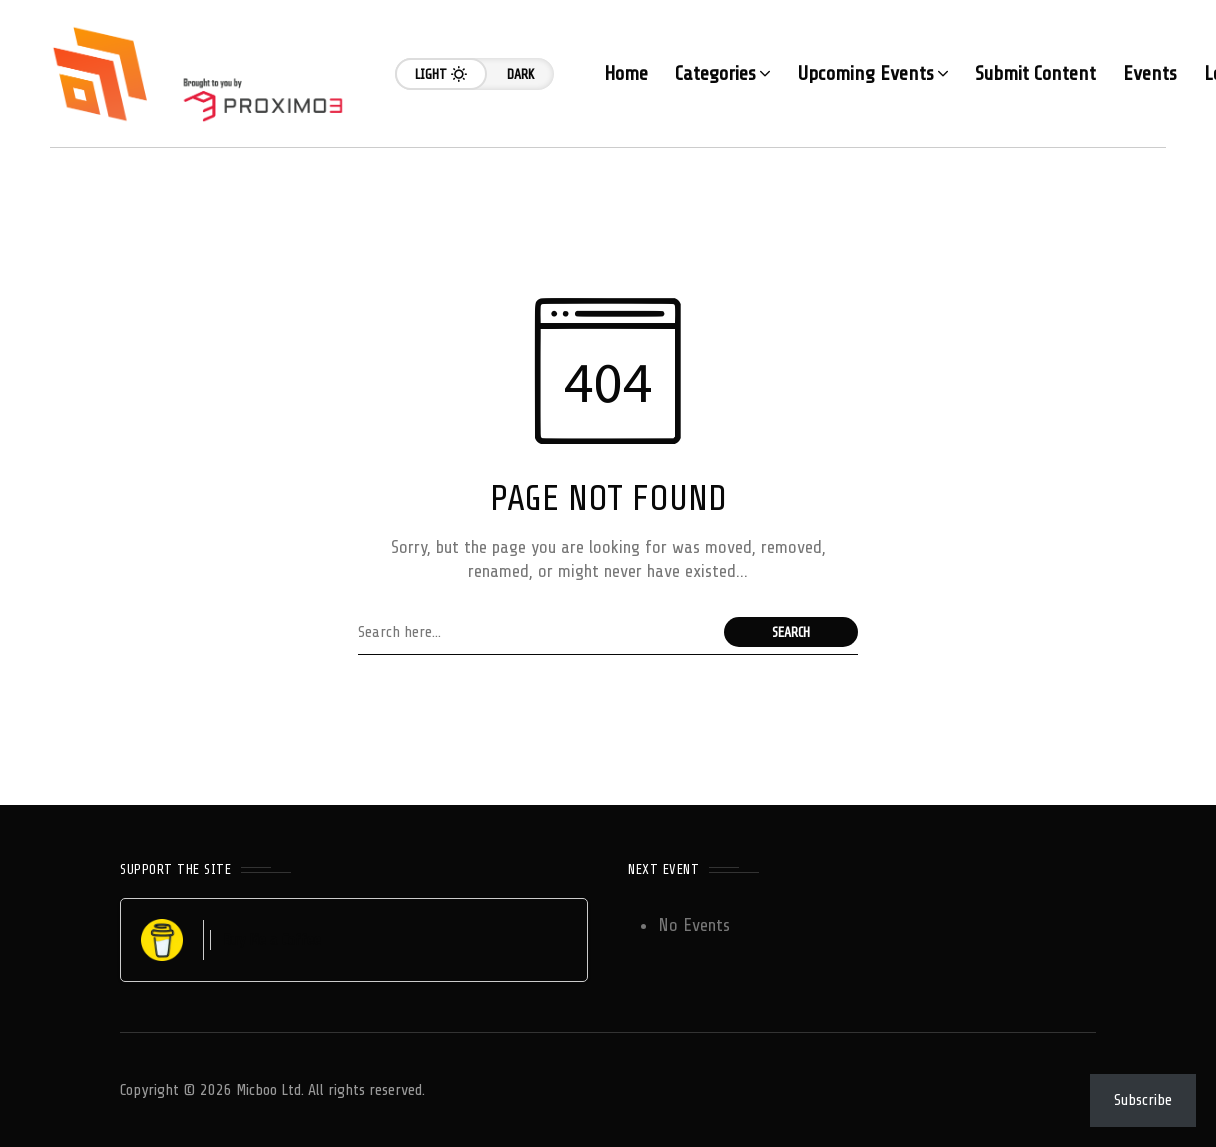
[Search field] (536, 632)
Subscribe (1143, 1100)
